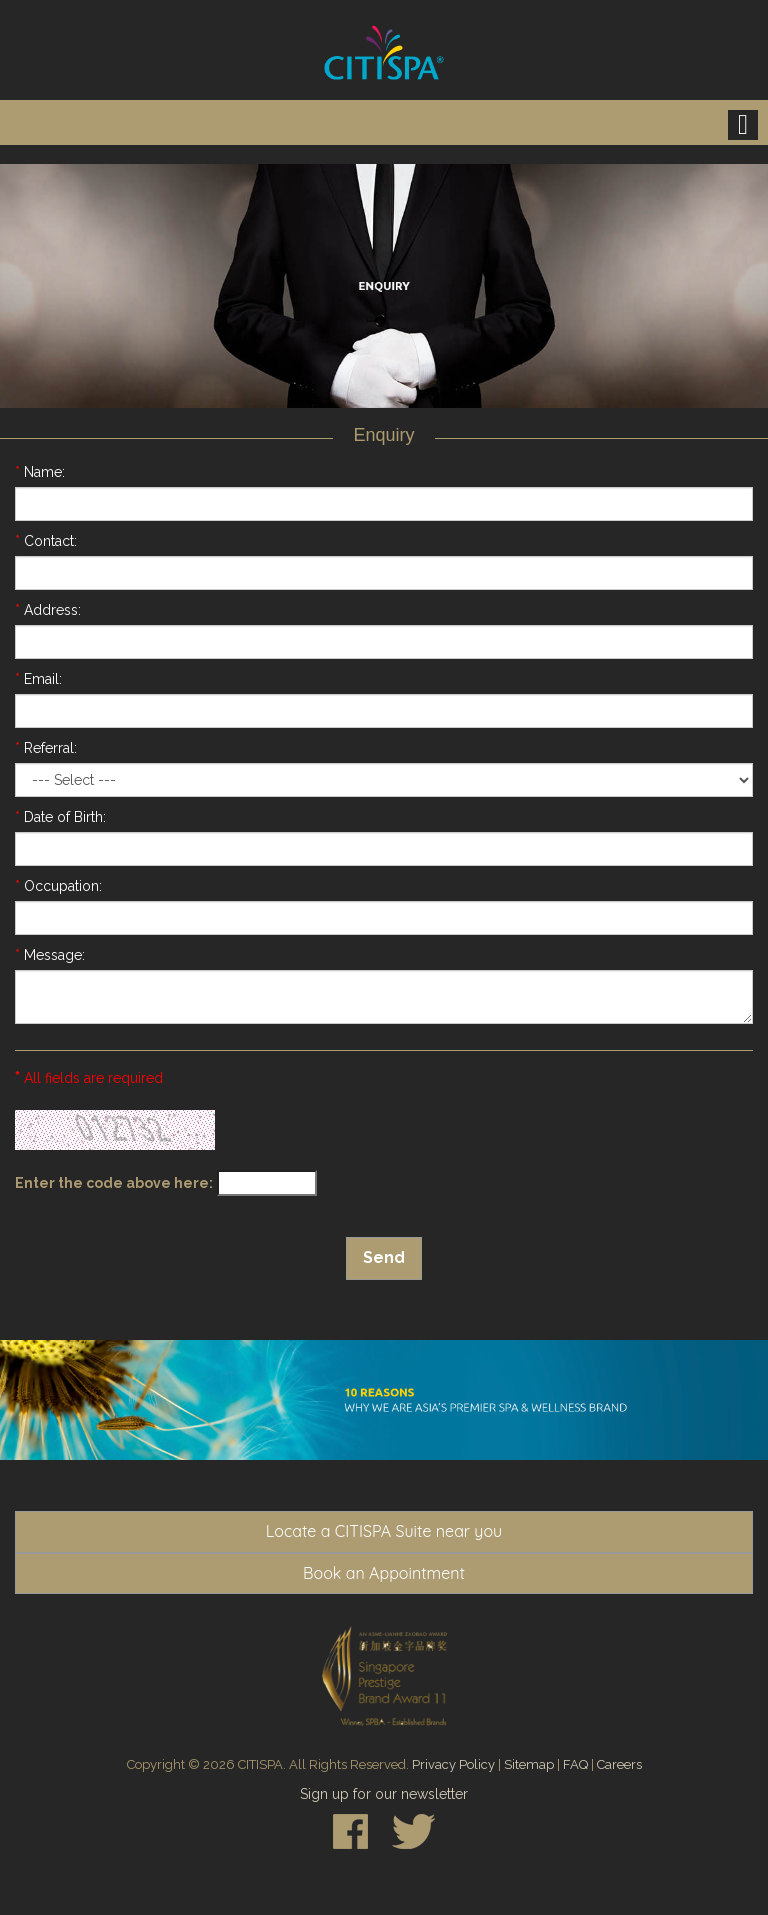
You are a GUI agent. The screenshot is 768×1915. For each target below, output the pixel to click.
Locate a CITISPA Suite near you (384, 1531)
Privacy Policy (453, 1764)
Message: (50, 955)
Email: (38, 679)
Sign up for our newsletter (384, 1794)
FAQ (575, 1764)
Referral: (46, 748)
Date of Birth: (60, 817)
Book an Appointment (384, 1573)
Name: (40, 472)
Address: (48, 610)
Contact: (46, 541)
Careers (619, 1764)
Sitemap (529, 1764)
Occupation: (58, 886)
